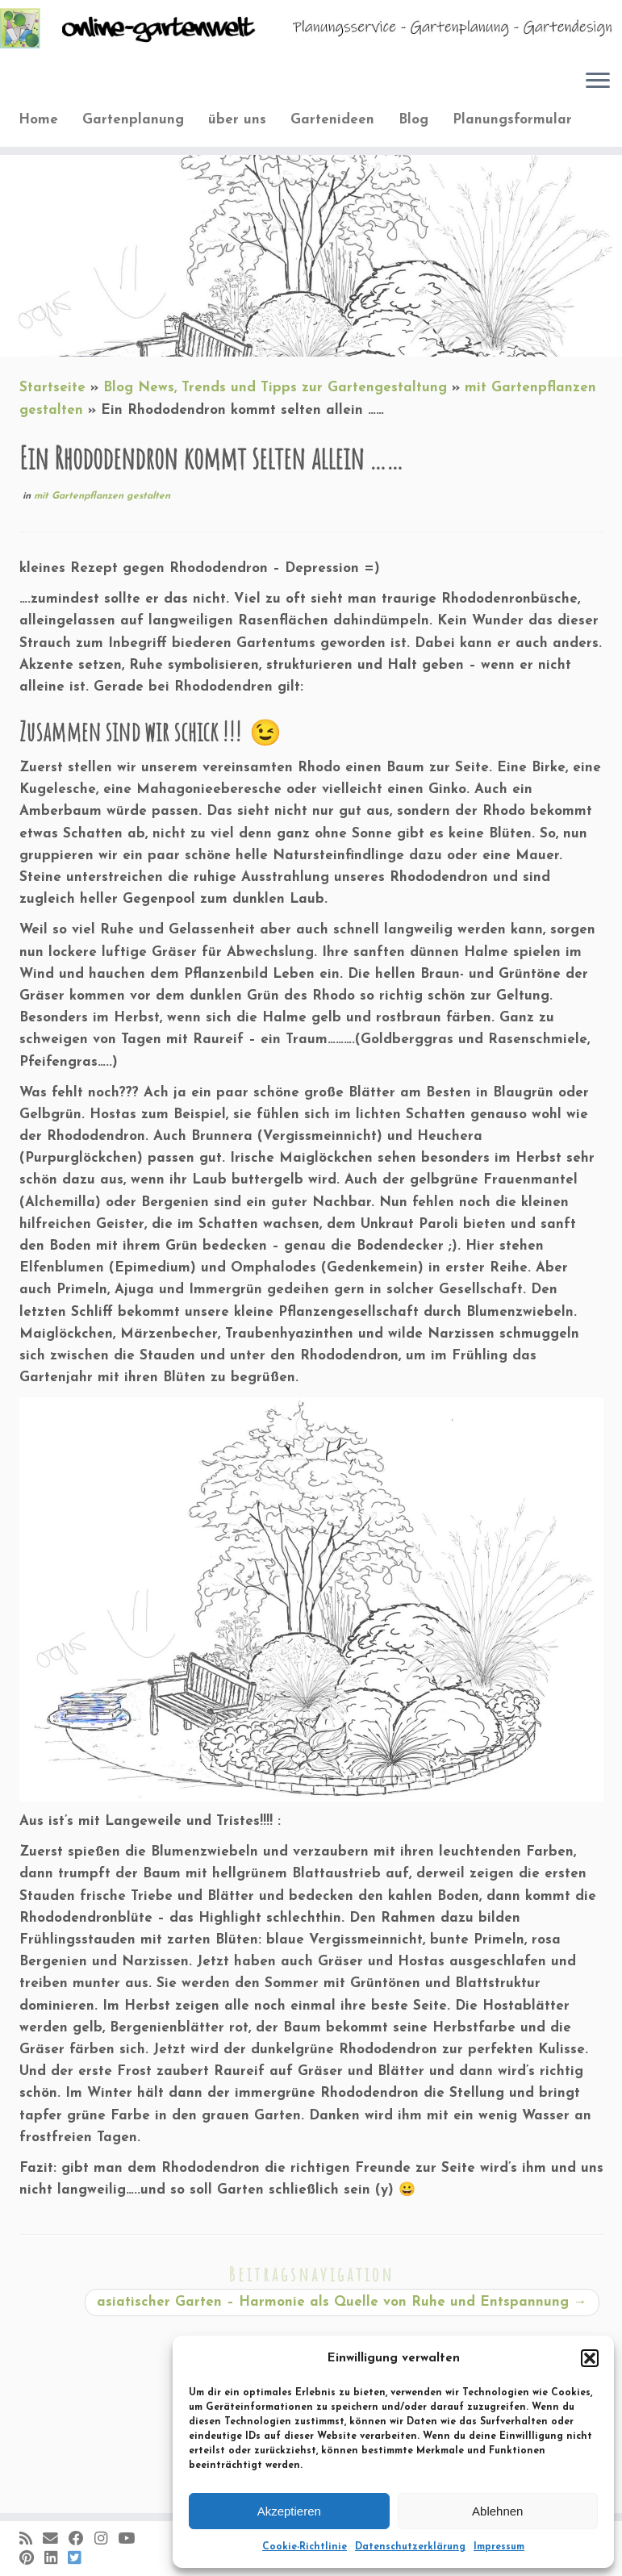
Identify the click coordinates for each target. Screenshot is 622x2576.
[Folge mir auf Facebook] (81, 2540)
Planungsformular (512, 120)
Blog (413, 120)
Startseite (52, 388)
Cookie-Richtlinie (304, 2547)
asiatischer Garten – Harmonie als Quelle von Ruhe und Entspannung (342, 2302)
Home (38, 120)
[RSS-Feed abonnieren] (31, 2540)
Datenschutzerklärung (410, 2547)
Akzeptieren (289, 2511)
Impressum (499, 2547)
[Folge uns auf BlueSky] (79, 2559)
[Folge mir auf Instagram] (106, 2540)
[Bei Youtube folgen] (131, 2540)
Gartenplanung (133, 120)
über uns (237, 120)
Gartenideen (332, 120)
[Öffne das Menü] (598, 81)
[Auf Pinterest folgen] (31, 2559)
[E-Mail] (56, 2540)
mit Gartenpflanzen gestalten (102, 496)
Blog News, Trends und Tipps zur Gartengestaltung (275, 388)
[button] (590, 2358)
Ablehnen (497, 2511)
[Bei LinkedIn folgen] (56, 2559)
